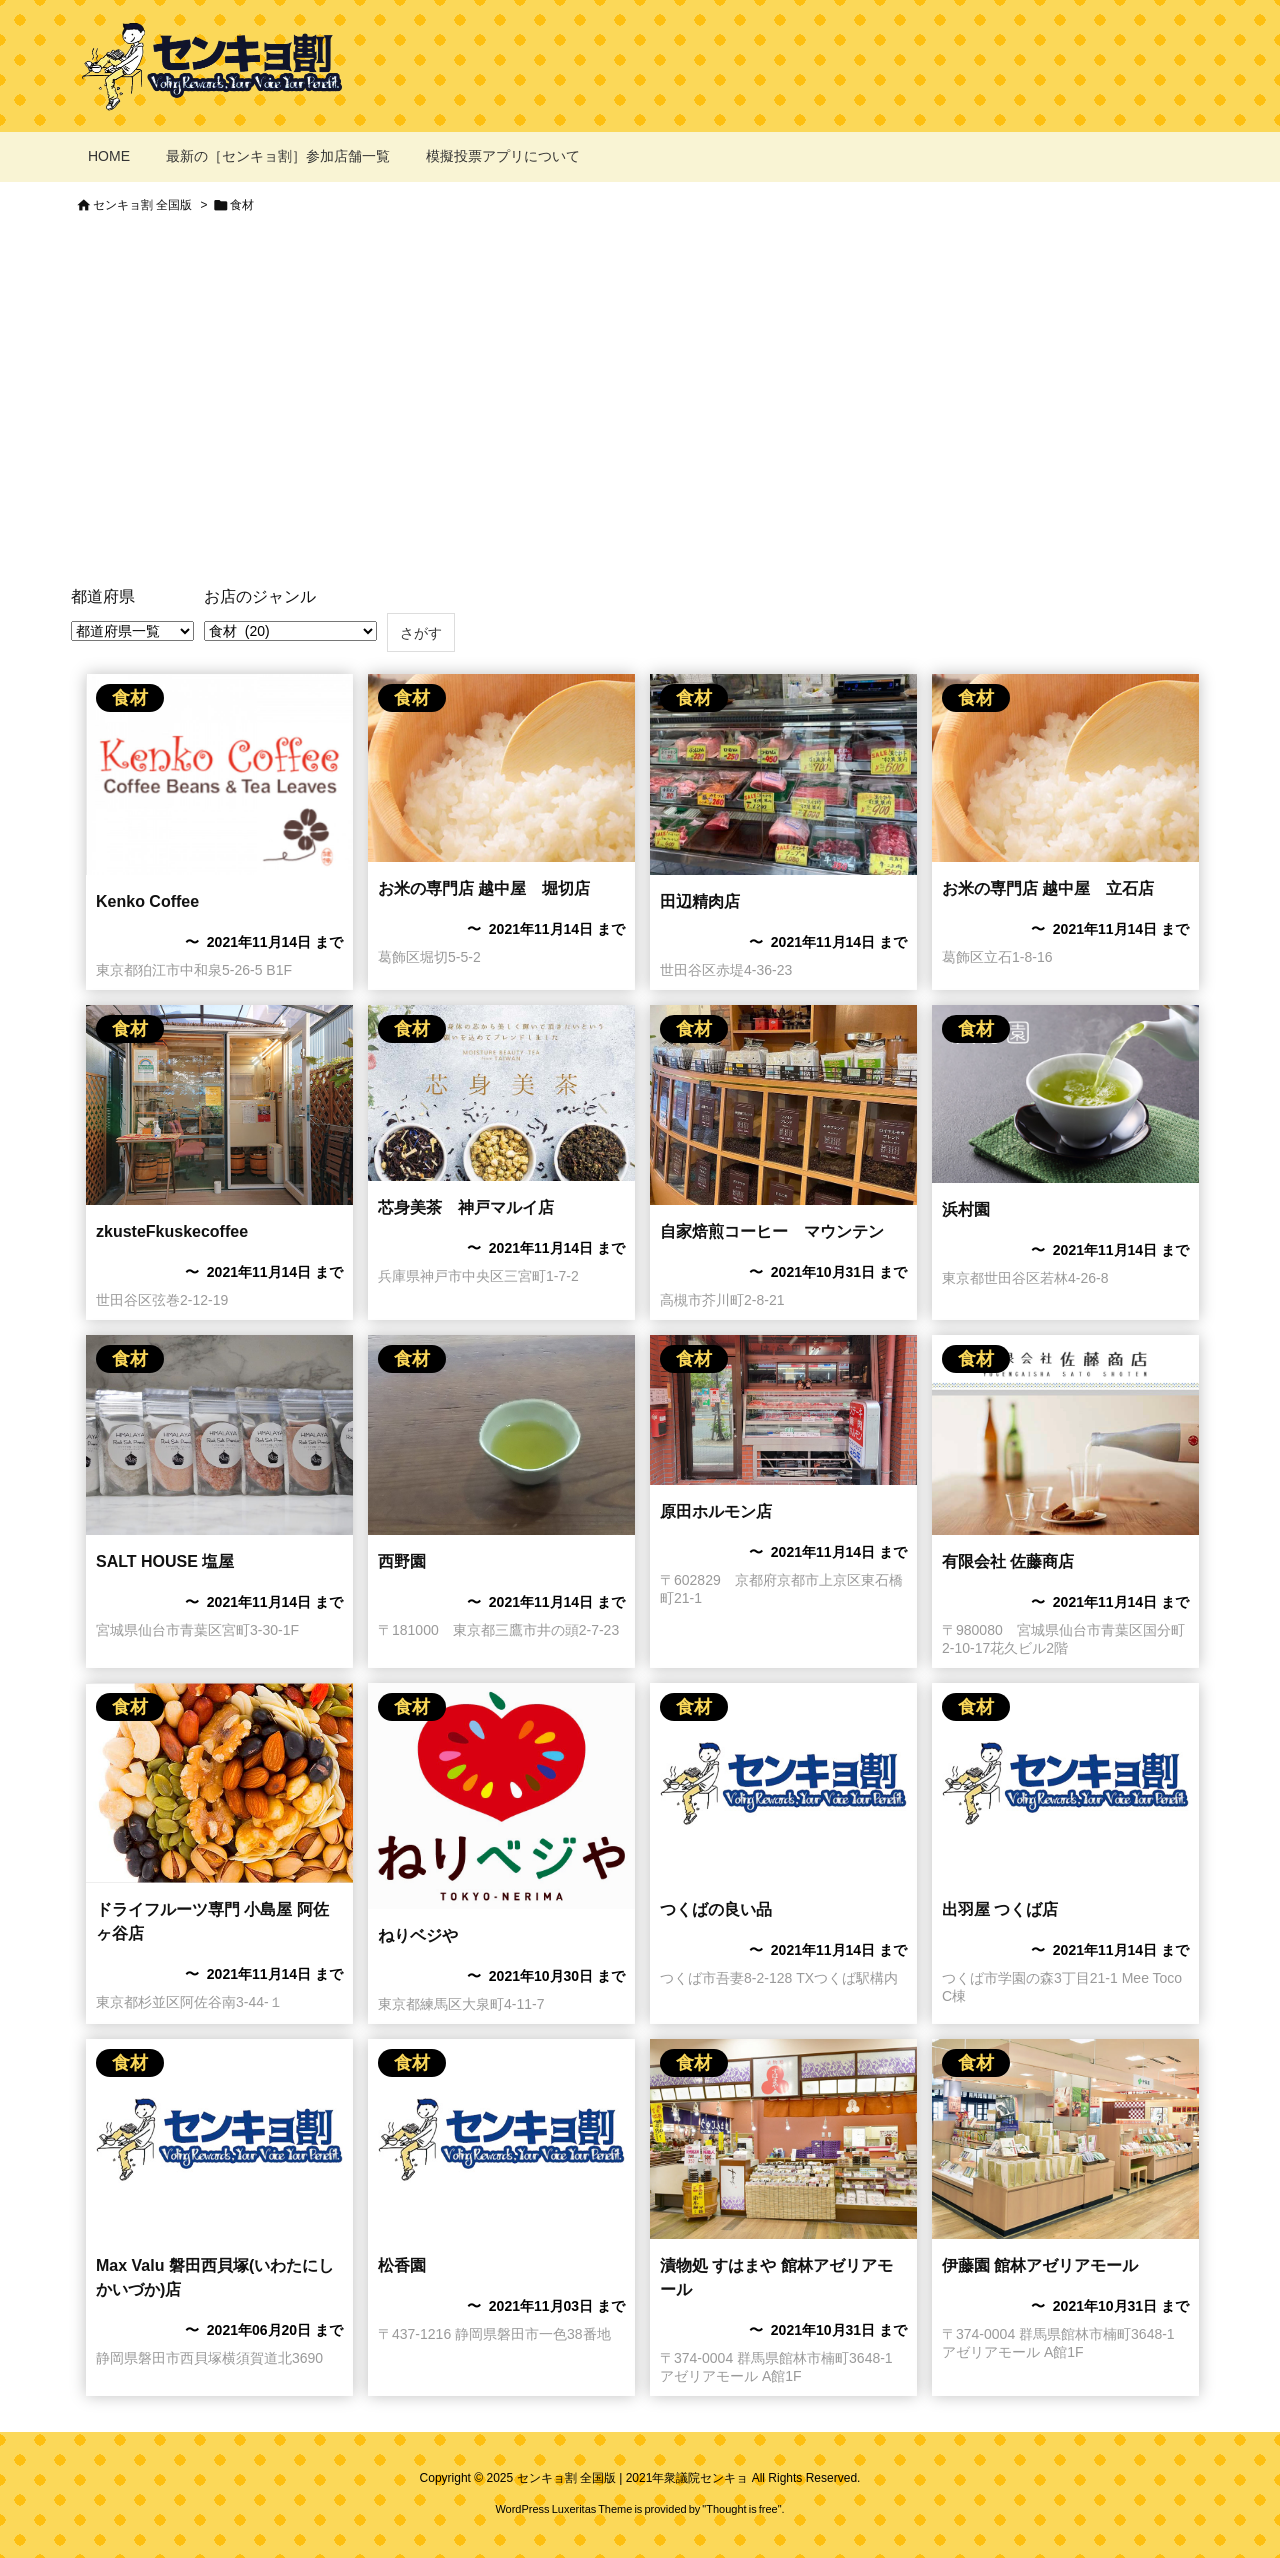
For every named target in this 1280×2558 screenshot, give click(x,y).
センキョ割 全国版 (142, 205)
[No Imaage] (783, 1783)
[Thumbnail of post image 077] (783, 1410)
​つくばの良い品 (716, 1909)
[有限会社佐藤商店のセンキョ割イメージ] (1065, 1435)
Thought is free (741, 2509)
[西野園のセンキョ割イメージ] (501, 1435)
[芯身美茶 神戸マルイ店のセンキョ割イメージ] (501, 1093)
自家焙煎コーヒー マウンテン (772, 1231)
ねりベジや (418, 1935)
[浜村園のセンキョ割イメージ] (1065, 1094)
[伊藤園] (1065, 2139)
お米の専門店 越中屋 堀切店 (484, 888)
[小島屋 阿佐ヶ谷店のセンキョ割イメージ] (219, 1783)
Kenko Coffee (147, 901)
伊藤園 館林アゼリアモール (1040, 2265)
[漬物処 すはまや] (783, 2139)
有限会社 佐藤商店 (1008, 1561)
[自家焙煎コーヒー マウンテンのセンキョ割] (783, 1105)
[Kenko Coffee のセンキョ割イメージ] (219, 774)
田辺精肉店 (700, 901)
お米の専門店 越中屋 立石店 (1048, 888)
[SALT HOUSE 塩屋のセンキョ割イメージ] (219, 1435)
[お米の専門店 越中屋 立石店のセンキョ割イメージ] (501, 768)
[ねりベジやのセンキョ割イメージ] (501, 1796)
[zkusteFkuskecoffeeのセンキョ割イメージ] (219, 1105)
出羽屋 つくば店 (1000, 1909)
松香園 (402, 2265)
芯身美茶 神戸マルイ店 (466, 1207)
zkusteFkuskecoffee (172, 1231)
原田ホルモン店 (716, 1511)
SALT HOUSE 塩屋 (165, 1561)
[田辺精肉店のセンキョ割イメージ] (783, 774)
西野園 (402, 1561)
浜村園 (966, 1209)
